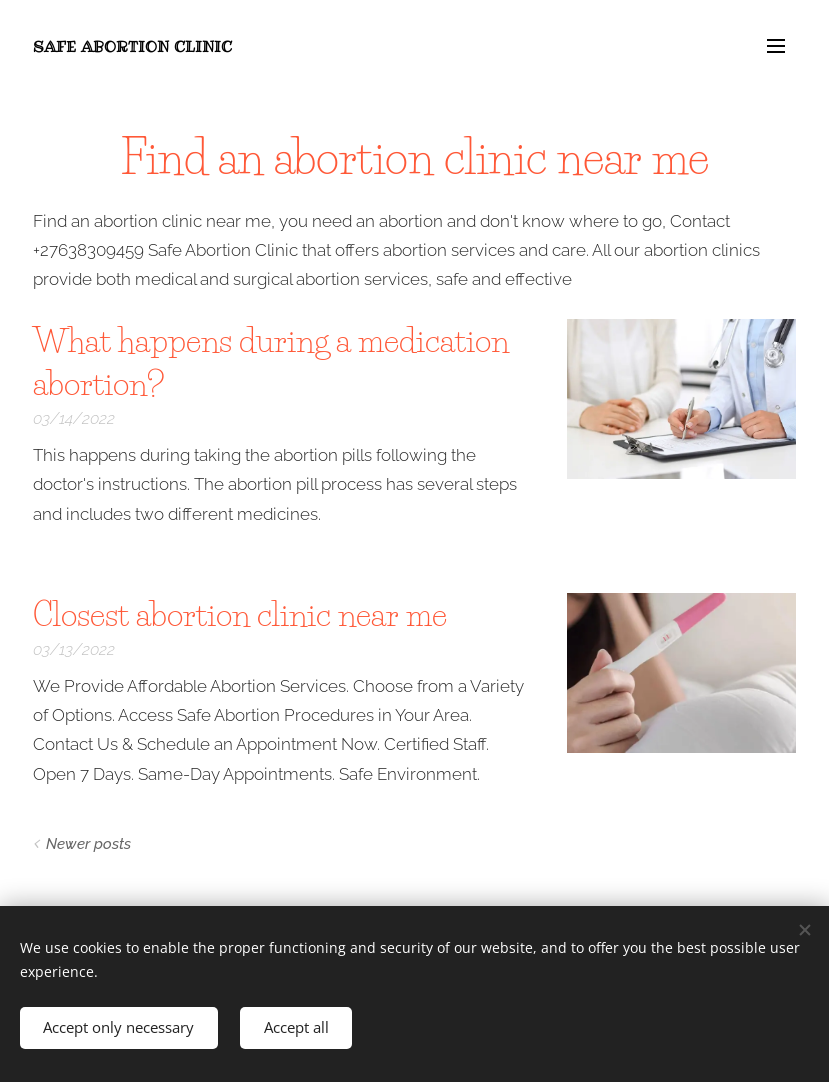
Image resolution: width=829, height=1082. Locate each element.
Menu (776, 46)
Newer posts (88, 844)
